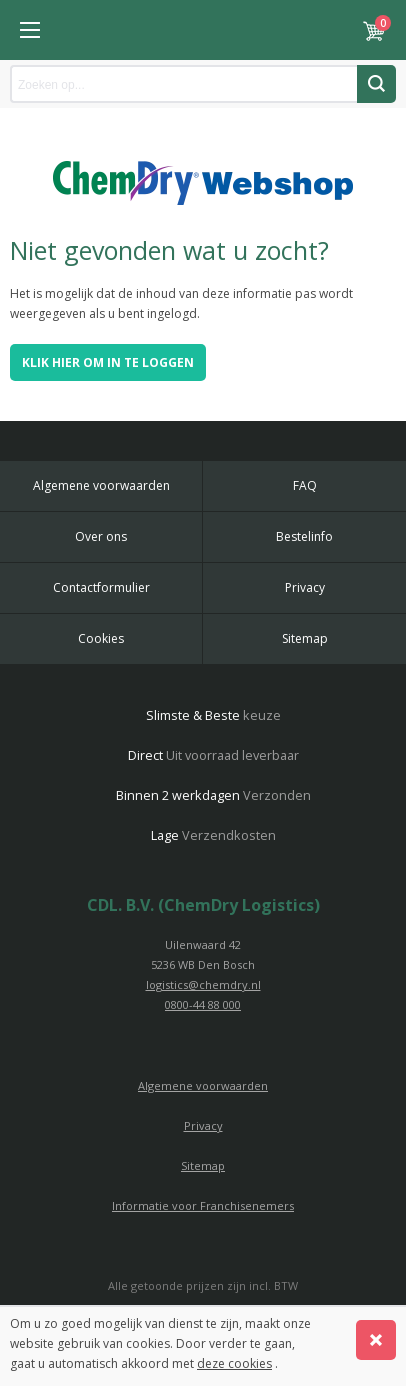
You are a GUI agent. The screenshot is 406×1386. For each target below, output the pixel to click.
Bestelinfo (304, 536)
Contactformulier (101, 587)
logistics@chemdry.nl (203, 984)
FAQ (305, 485)
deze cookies (234, 1363)
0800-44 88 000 (203, 1004)
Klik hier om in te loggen (108, 362)
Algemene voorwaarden (101, 485)
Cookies (101, 638)
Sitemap (305, 638)
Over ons (101, 536)
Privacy (305, 587)
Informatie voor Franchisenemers (203, 1205)
